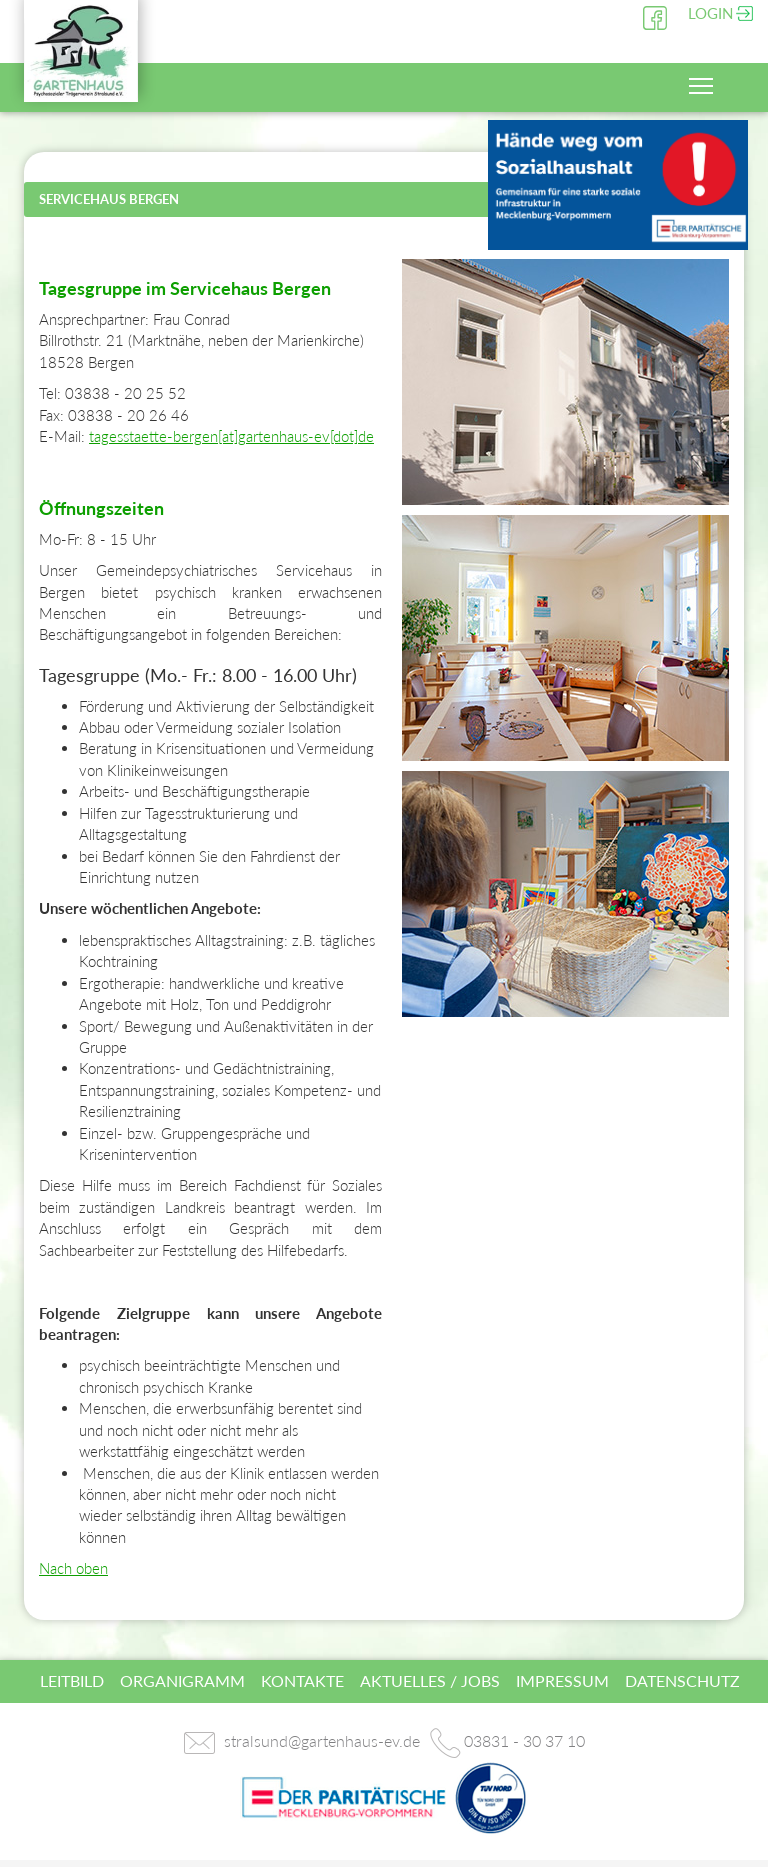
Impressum (562, 1680)
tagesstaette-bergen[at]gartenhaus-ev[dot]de (231, 436)
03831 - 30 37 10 (524, 1740)
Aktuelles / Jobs (430, 1680)
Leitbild (72, 1680)
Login (710, 13)
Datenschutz (682, 1680)
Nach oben (73, 1568)
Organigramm (182, 1680)
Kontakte (302, 1680)
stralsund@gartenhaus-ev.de (322, 1740)
